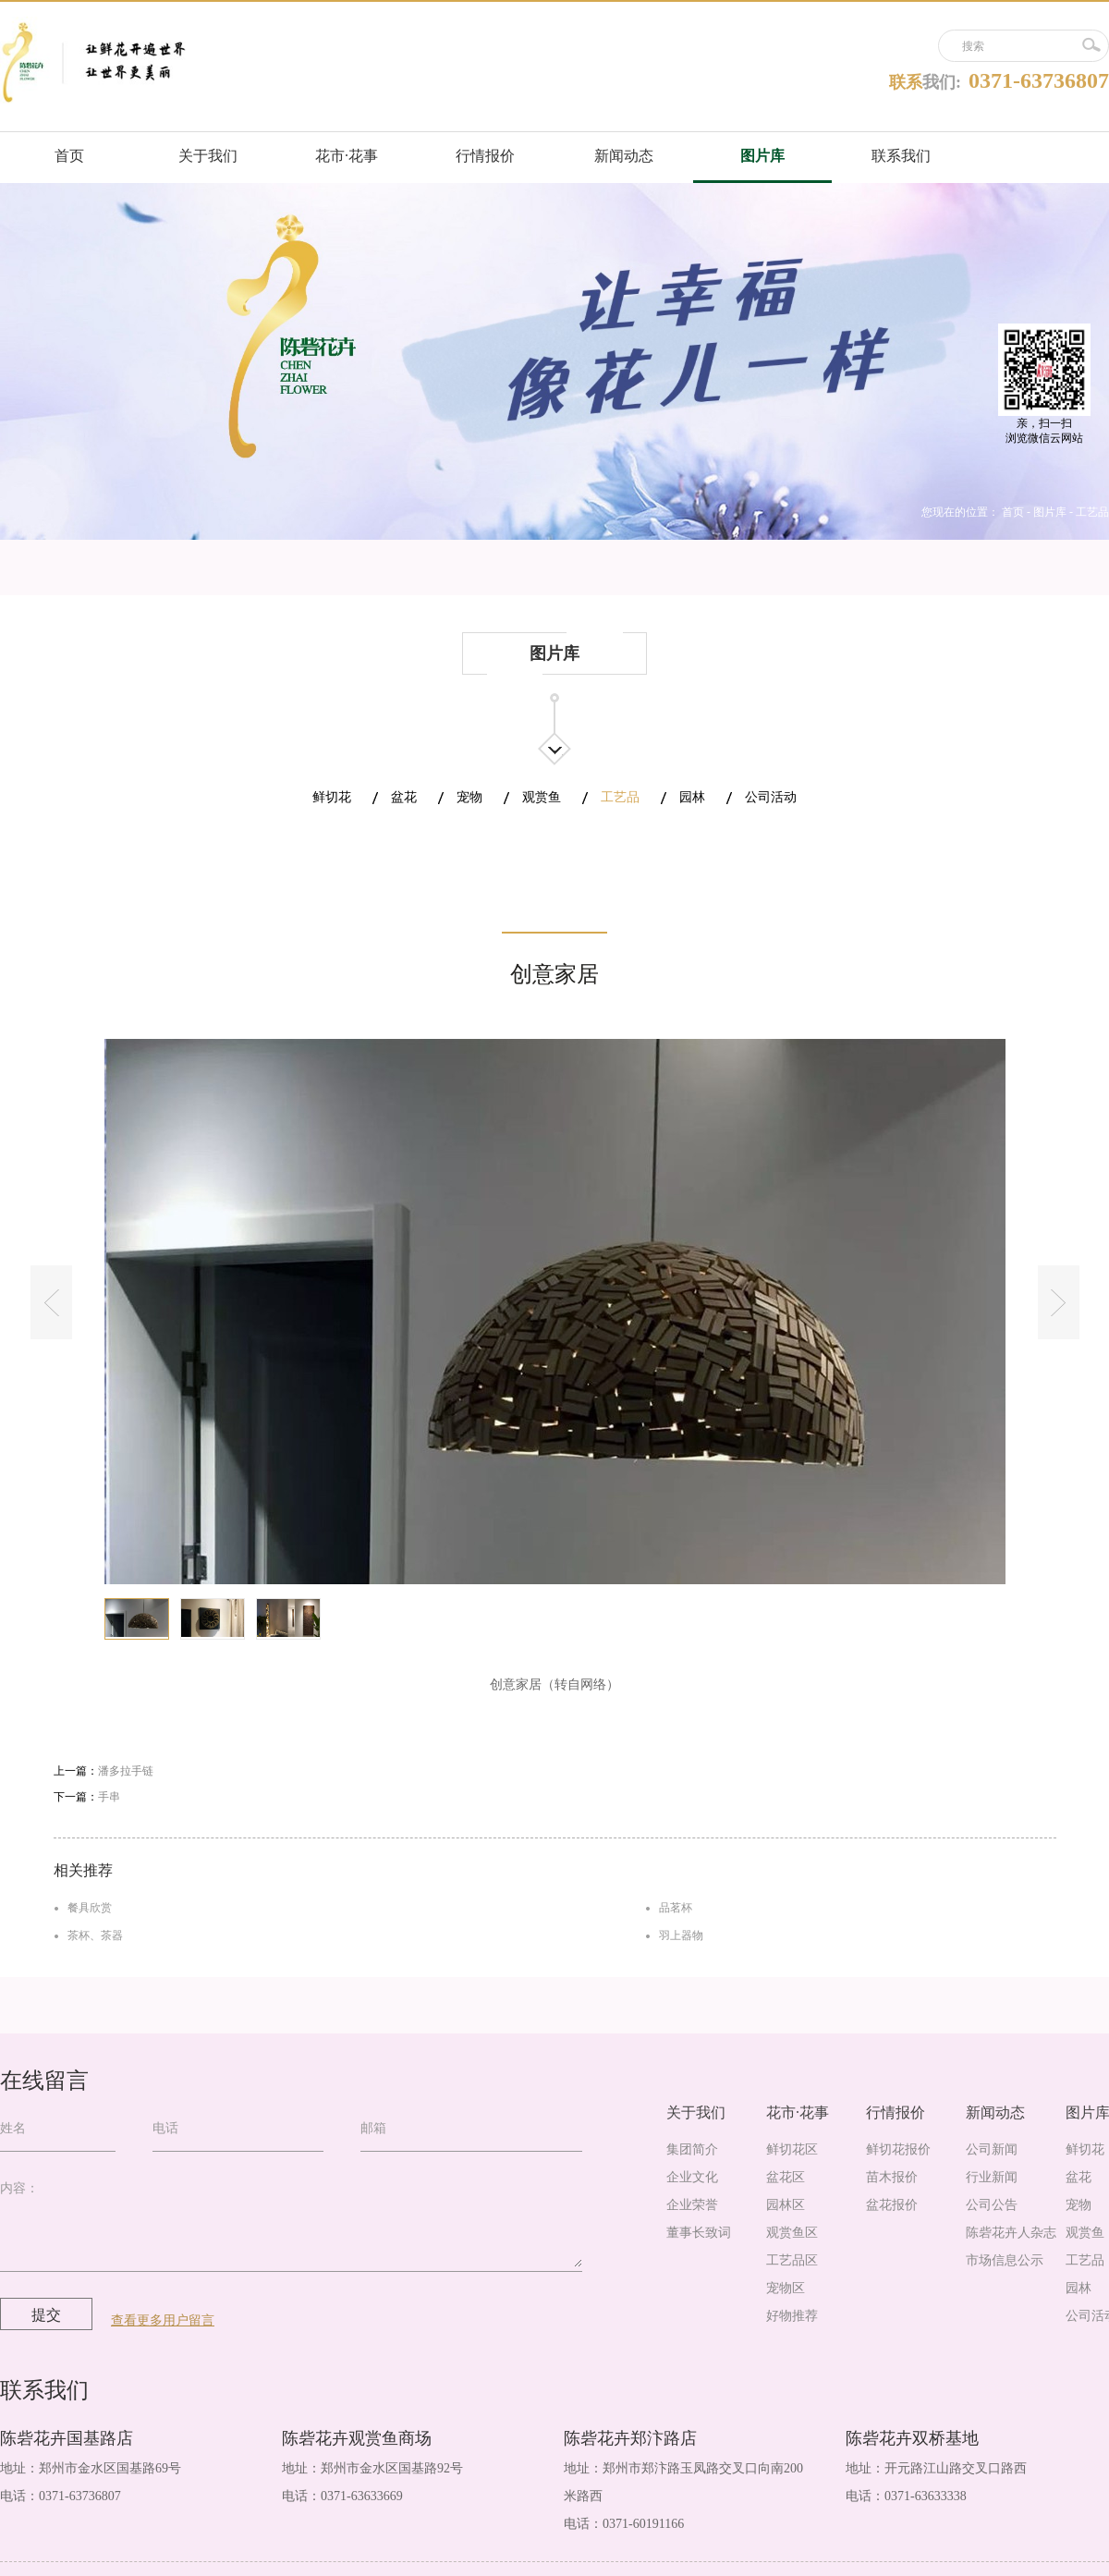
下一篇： (87, 1796)
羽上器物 (681, 1935)
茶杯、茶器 (95, 1935)
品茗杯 (675, 1907)
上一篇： (103, 1770)
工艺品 (1092, 512)
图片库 (1049, 512)
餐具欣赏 (89, 1907)
